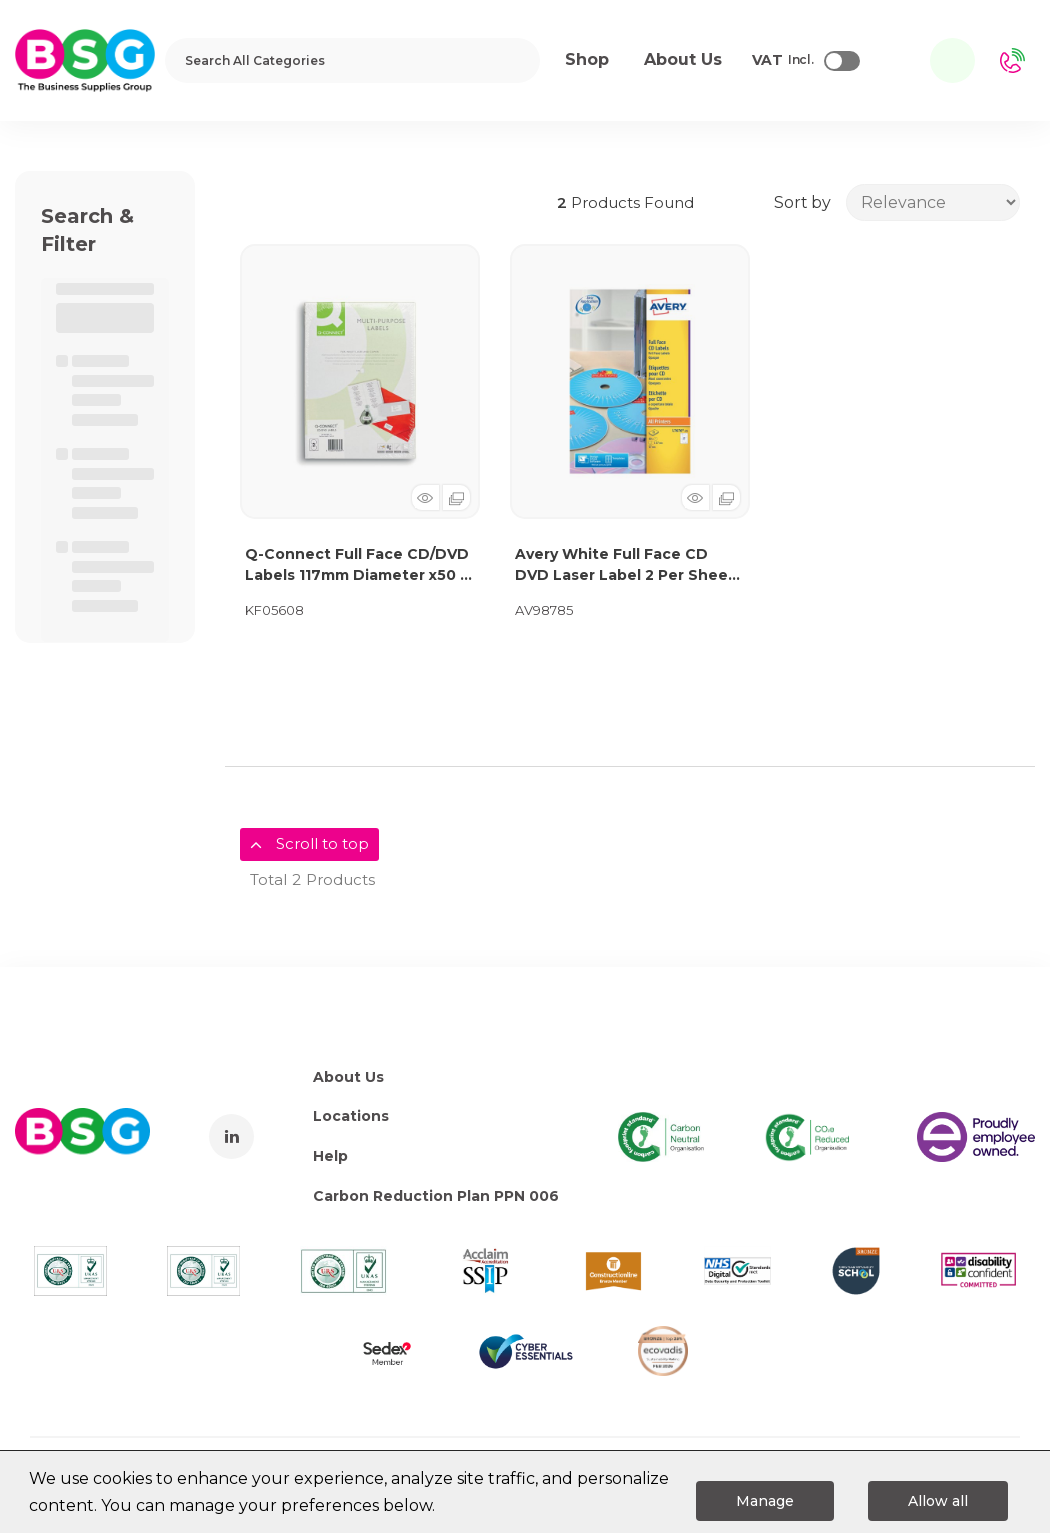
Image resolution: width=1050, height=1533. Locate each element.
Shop (587, 59)
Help (330, 1156)
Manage (765, 1501)
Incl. (783, 61)
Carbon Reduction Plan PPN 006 (436, 1196)
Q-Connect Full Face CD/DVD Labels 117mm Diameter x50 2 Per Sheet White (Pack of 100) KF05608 (360, 565)
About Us (348, 1077)
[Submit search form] (511, 60)
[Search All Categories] (352, 60)
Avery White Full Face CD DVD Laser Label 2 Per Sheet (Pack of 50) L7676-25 (625, 565)
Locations (351, 1116)
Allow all (938, 1501)
